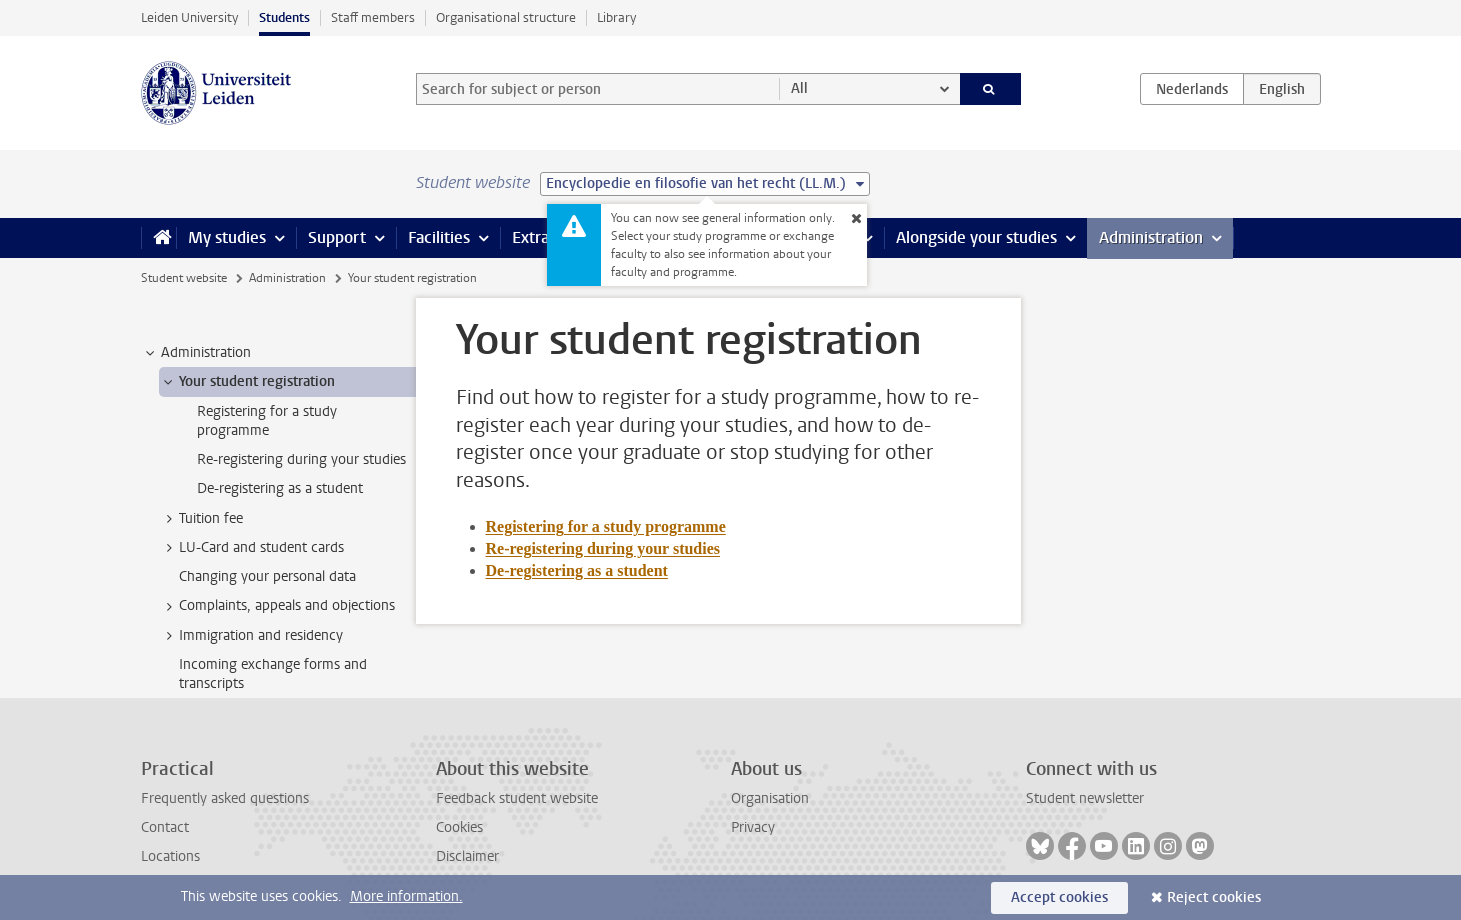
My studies (227, 237)
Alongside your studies (976, 237)
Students (284, 17)
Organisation (770, 798)
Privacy (753, 827)
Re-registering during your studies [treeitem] (301, 459)
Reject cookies (1214, 897)
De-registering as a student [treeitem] (280, 488)
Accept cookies (1059, 897)
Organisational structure (506, 17)
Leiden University (189, 17)
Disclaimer (467, 856)
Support (337, 237)
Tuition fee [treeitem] (201, 519)
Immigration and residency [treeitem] (251, 636)
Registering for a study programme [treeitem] (267, 421)
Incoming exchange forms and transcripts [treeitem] (273, 674)
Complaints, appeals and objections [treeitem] (277, 606)
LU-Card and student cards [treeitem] (252, 548)
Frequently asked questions (225, 798)
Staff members (373, 17)
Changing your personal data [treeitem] (267, 576)
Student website (184, 278)
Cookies (459, 827)
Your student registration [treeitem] (247, 382)
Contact (165, 827)
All (799, 88)
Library (616, 17)
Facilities (439, 237)
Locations (170, 856)
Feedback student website (517, 798)
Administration (1151, 237)
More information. (406, 896)
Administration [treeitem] (196, 353)
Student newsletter (1085, 798)
